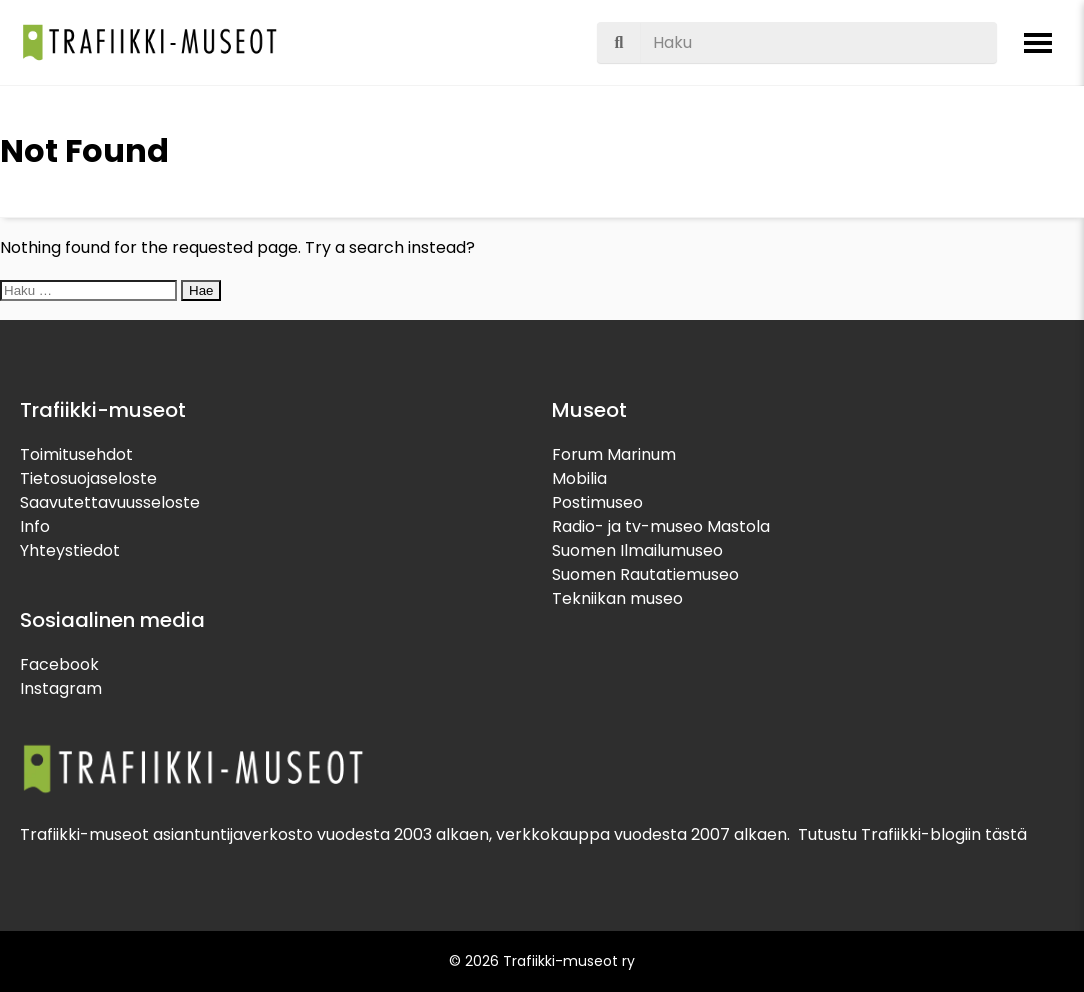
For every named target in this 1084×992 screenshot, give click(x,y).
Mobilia (579, 478)
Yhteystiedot (70, 550)
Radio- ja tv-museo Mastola (661, 526)
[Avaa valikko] (1038, 43)
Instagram (61, 688)
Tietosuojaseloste (88, 478)
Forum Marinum (614, 454)
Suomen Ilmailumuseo (637, 550)
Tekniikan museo (617, 598)
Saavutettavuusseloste (110, 502)
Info (35, 526)
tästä (1006, 834)
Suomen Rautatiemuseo (645, 574)
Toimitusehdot (76, 454)
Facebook (59, 664)
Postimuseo (597, 502)
